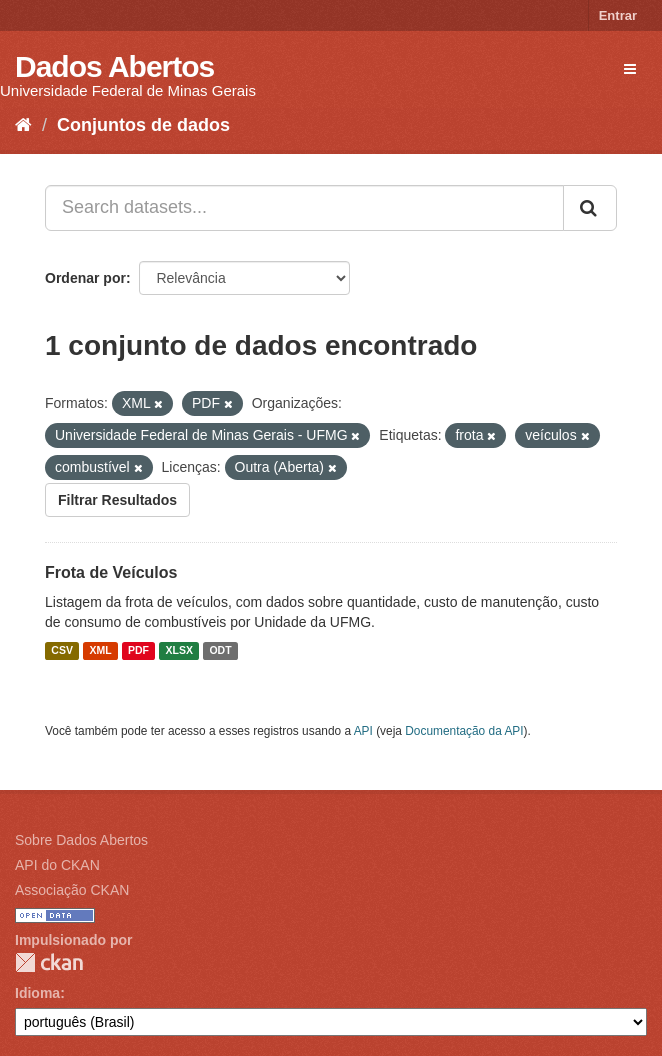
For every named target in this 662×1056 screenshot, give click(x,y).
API (363, 731)
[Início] (23, 125)
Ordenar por (85, 278)
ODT (220, 651)
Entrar (618, 15)
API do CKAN (57, 865)
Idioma (37, 993)
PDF (138, 651)
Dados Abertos (114, 66)
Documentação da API (464, 731)
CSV (62, 651)
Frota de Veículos (111, 572)
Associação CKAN (72, 890)
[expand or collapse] (630, 69)
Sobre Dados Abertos (81, 840)
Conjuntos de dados (143, 125)
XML (100, 651)
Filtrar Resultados (117, 500)
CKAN (49, 962)
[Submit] (590, 208)
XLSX (179, 651)
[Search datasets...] (304, 208)
